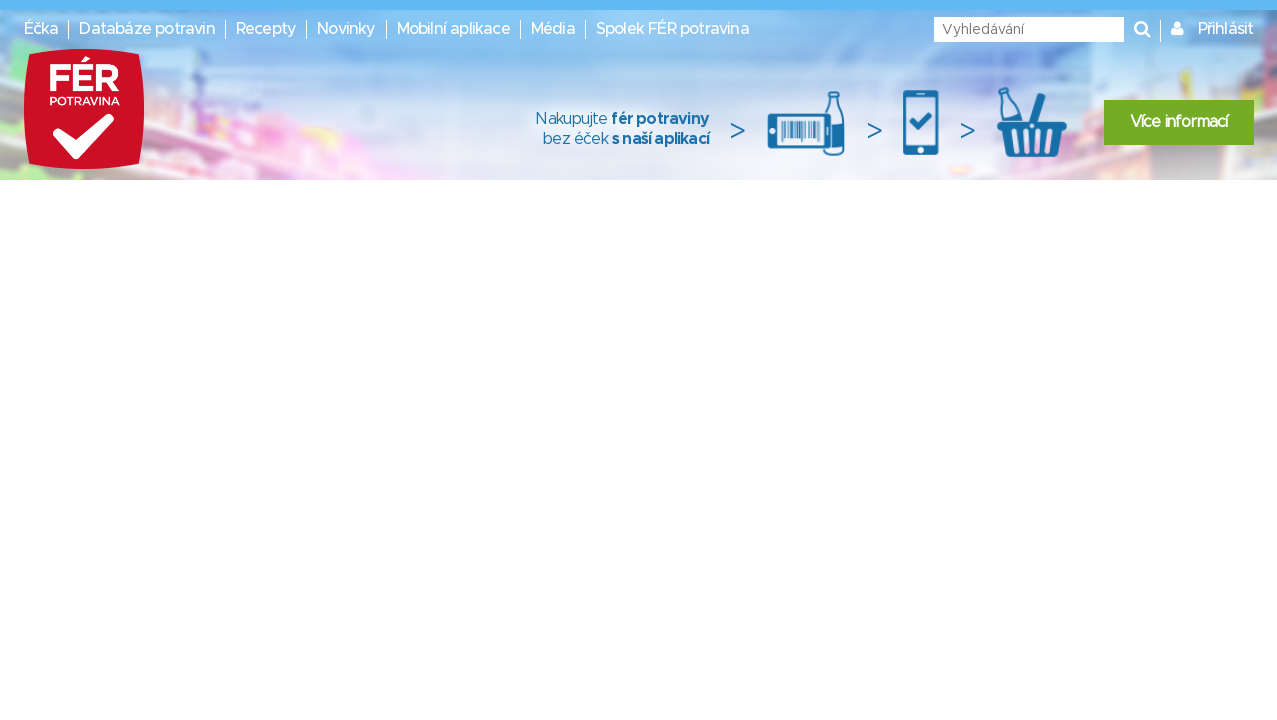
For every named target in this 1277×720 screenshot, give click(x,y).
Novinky (346, 29)
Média (553, 29)
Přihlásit (1226, 29)
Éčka (41, 29)
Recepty (266, 29)
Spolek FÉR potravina (672, 29)
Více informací (1179, 122)
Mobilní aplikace (453, 29)
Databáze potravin (146, 29)
